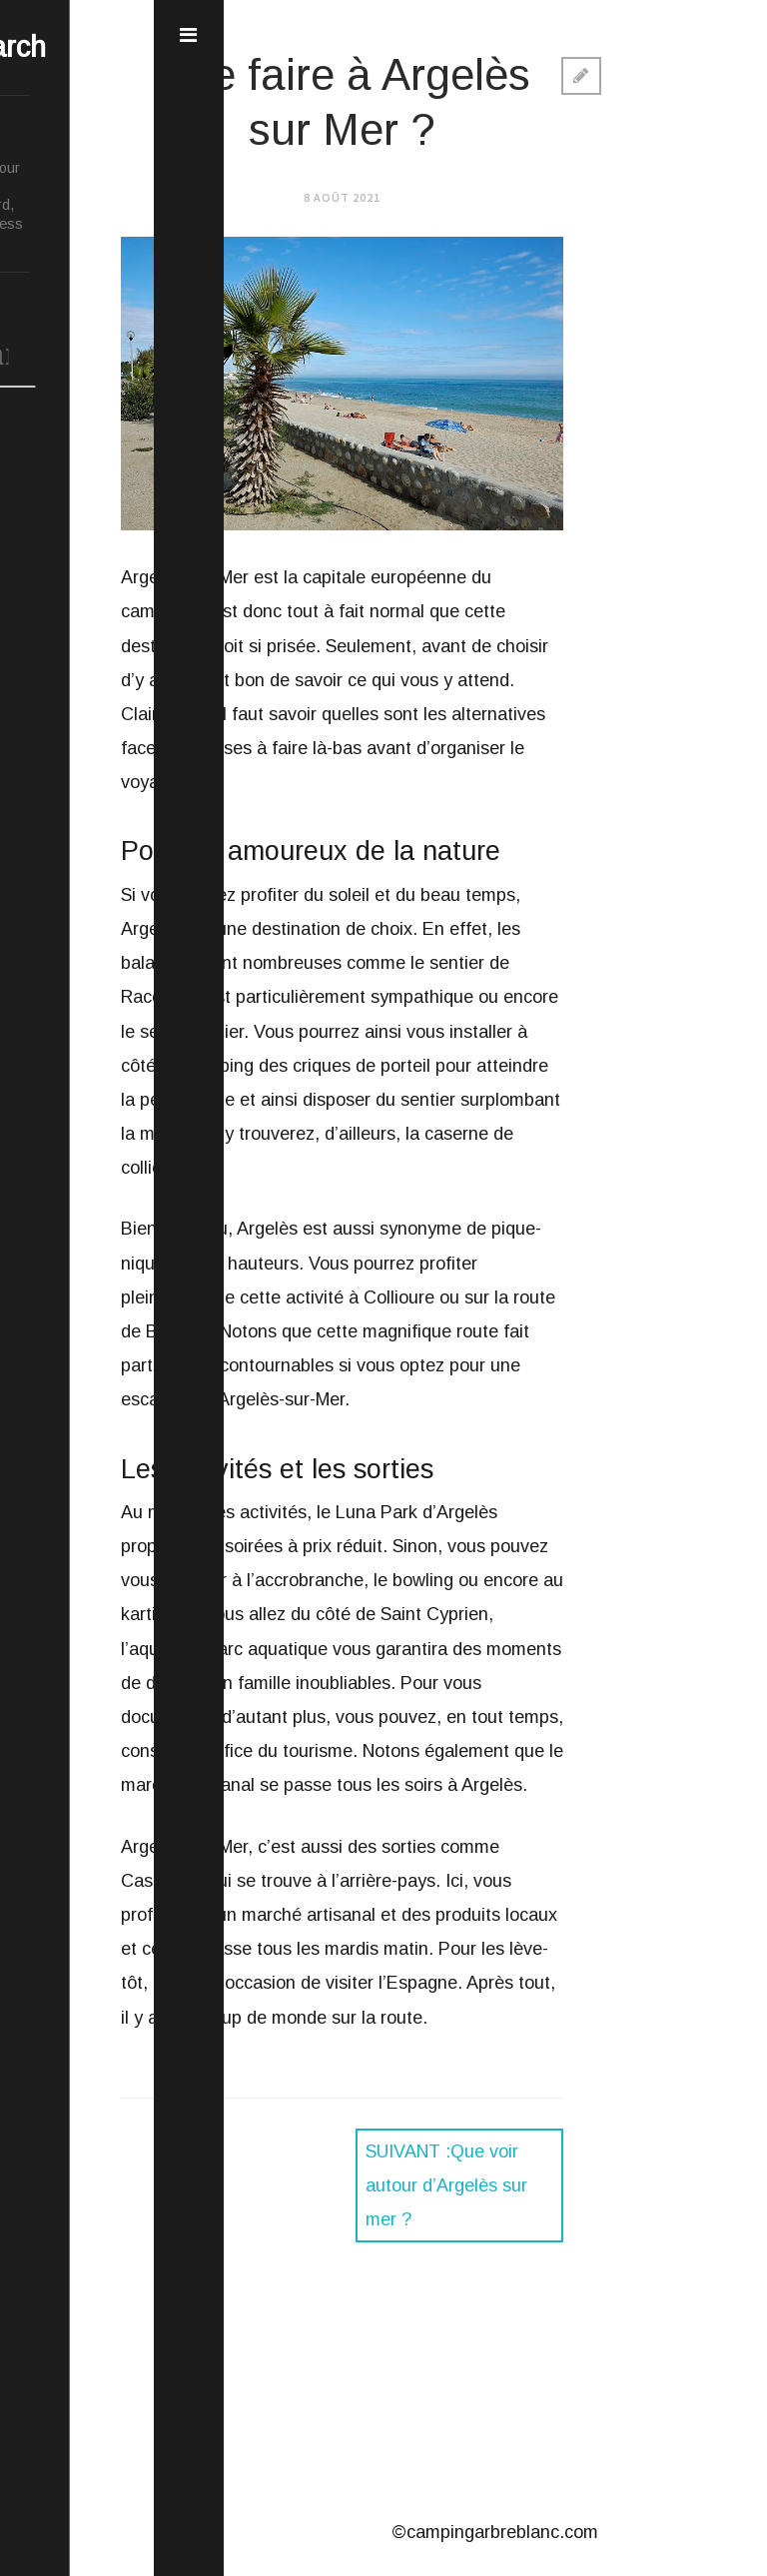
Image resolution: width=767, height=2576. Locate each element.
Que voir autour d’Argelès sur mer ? (446, 2185)
